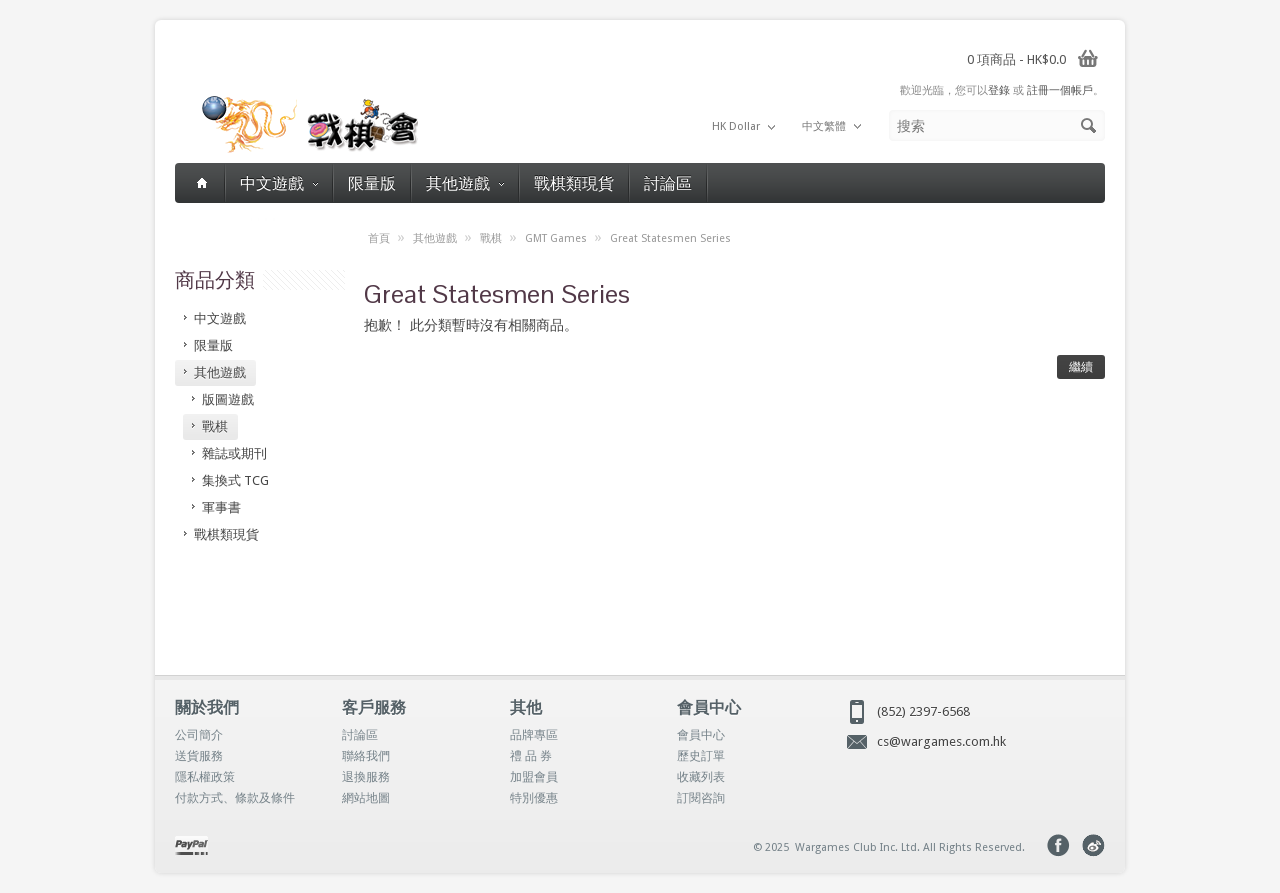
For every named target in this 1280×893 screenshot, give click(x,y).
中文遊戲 (279, 182)
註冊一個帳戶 (1060, 90)
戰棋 (491, 238)
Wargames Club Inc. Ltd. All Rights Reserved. (910, 847)
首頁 (379, 238)
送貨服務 (199, 756)
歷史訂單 (701, 756)
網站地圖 (366, 798)
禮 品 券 (531, 756)
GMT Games (556, 238)
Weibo (1093, 845)
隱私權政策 (205, 777)
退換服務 (366, 777)
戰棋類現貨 (574, 182)
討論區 (668, 182)
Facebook (1058, 845)
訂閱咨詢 (701, 798)
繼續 (1081, 367)
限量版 (372, 182)
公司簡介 (199, 735)
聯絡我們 (366, 756)
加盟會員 (534, 777)
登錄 (999, 90)
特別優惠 (534, 798)
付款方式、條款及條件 (235, 798)
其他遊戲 (465, 182)
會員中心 (701, 735)
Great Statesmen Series (670, 238)
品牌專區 (534, 735)
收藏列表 (701, 777)
